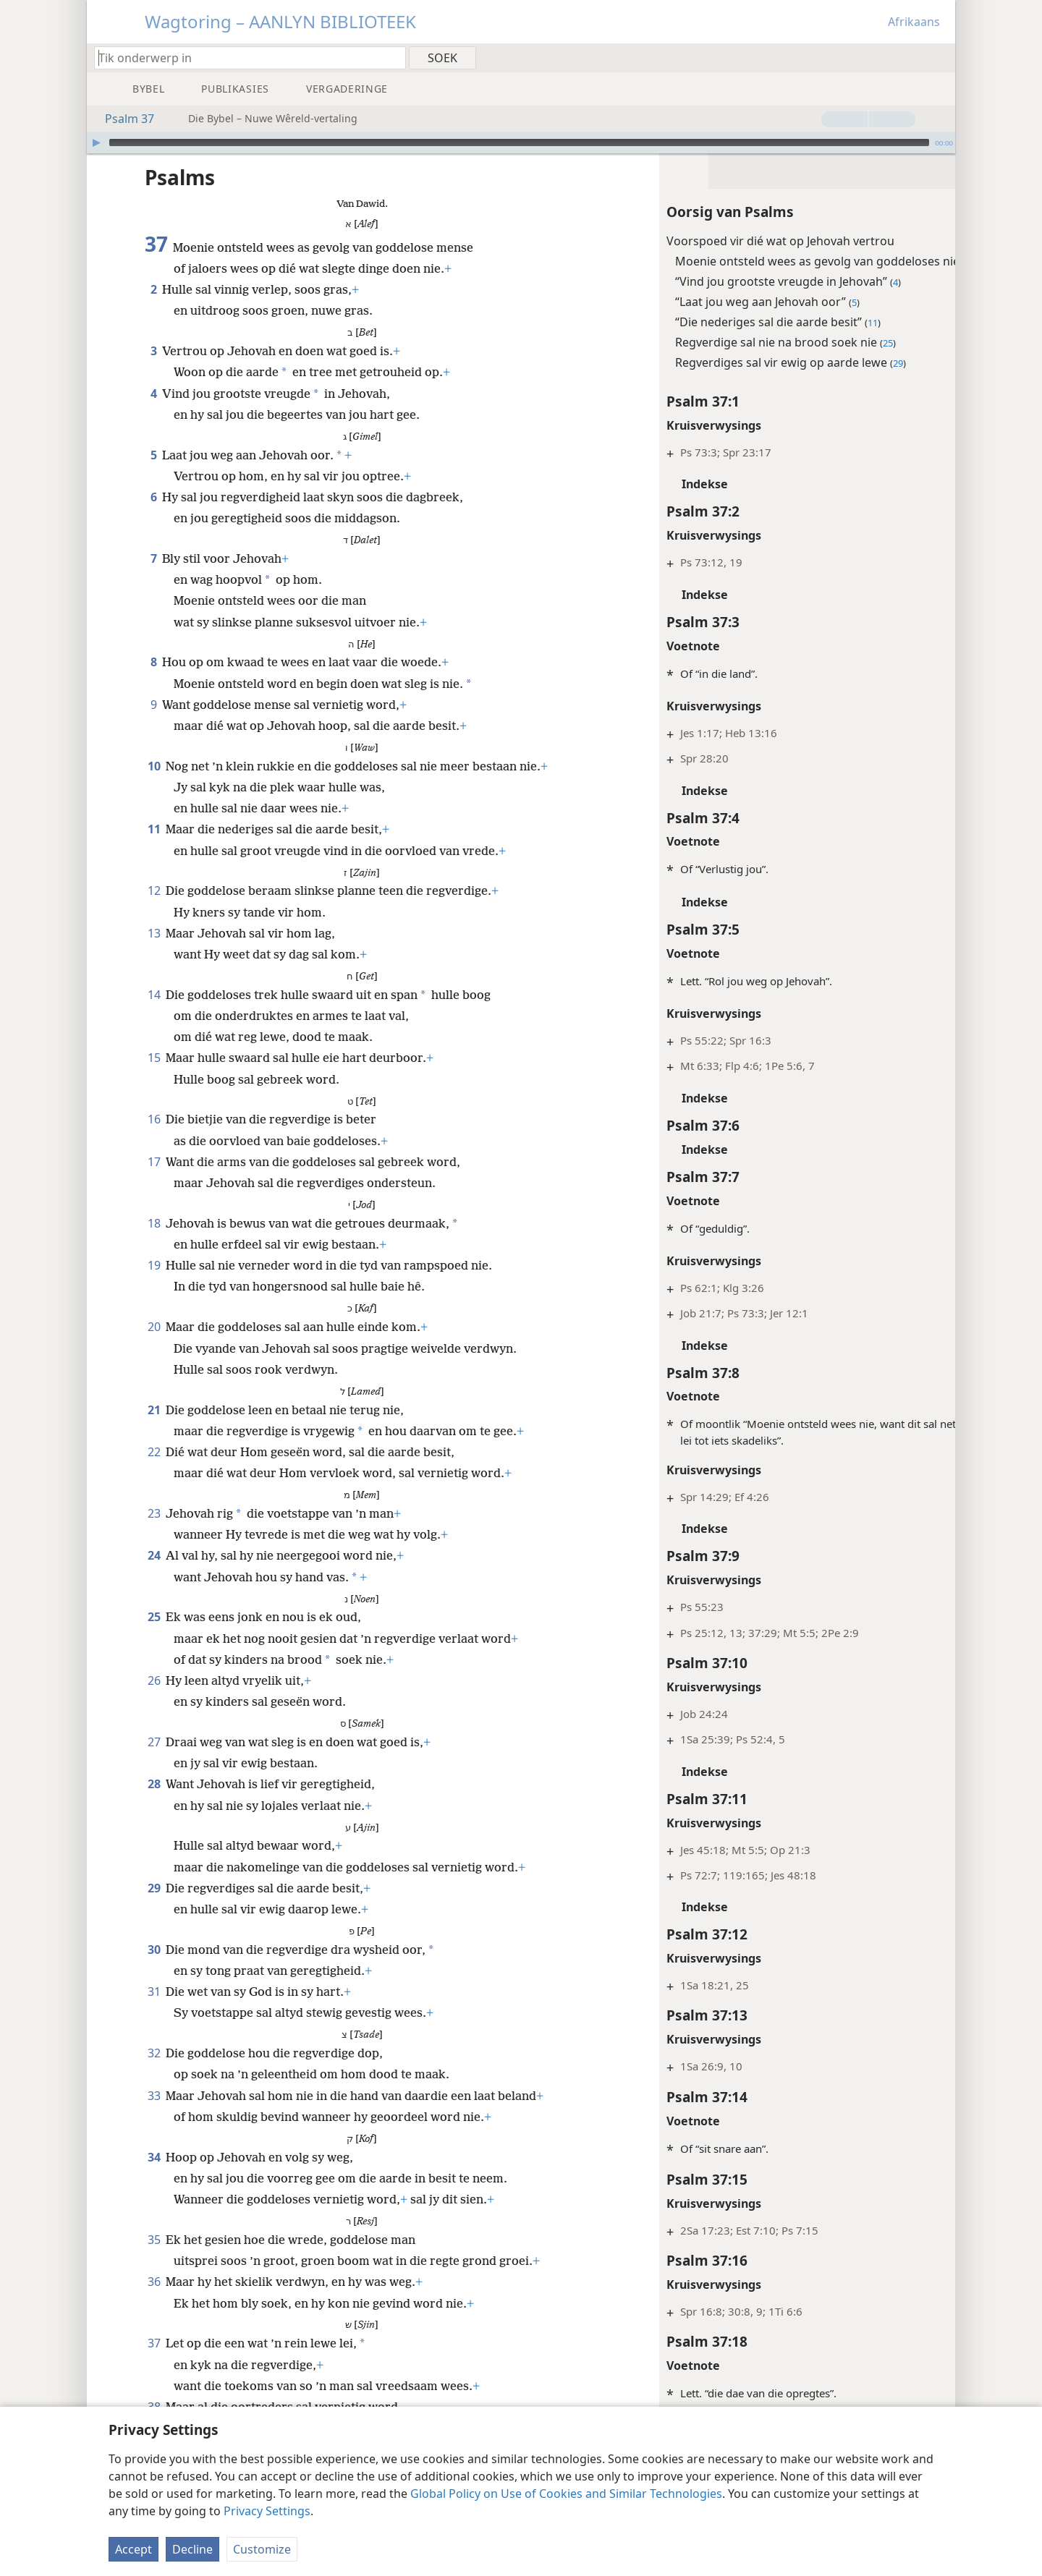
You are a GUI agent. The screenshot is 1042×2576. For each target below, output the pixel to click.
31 (154, 1991)
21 (154, 1410)
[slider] (519, 142)
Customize (262, 2549)
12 (154, 890)
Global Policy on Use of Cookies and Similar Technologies (566, 2493)
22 (154, 1452)
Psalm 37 (122, 119)
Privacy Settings (267, 2511)
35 (154, 2240)
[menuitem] (939, 57)
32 (154, 2053)
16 (154, 1119)
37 (154, 2343)
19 (154, 1265)
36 (154, 2282)
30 (154, 1949)
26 (154, 1680)
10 (154, 766)
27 (154, 1742)
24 (154, 1555)
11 (154, 829)
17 (154, 1162)
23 (154, 1513)
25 (154, 1617)
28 (154, 1784)
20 (154, 1327)
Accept (133, 2549)
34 (154, 2157)
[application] (521, 142)
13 (154, 933)
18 (154, 1223)
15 (154, 1058)
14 (154, 995)
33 (154, 2096)
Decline (192, 2549)
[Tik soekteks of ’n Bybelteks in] (243, 57)
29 (154, 1888)
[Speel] (96, 142)
